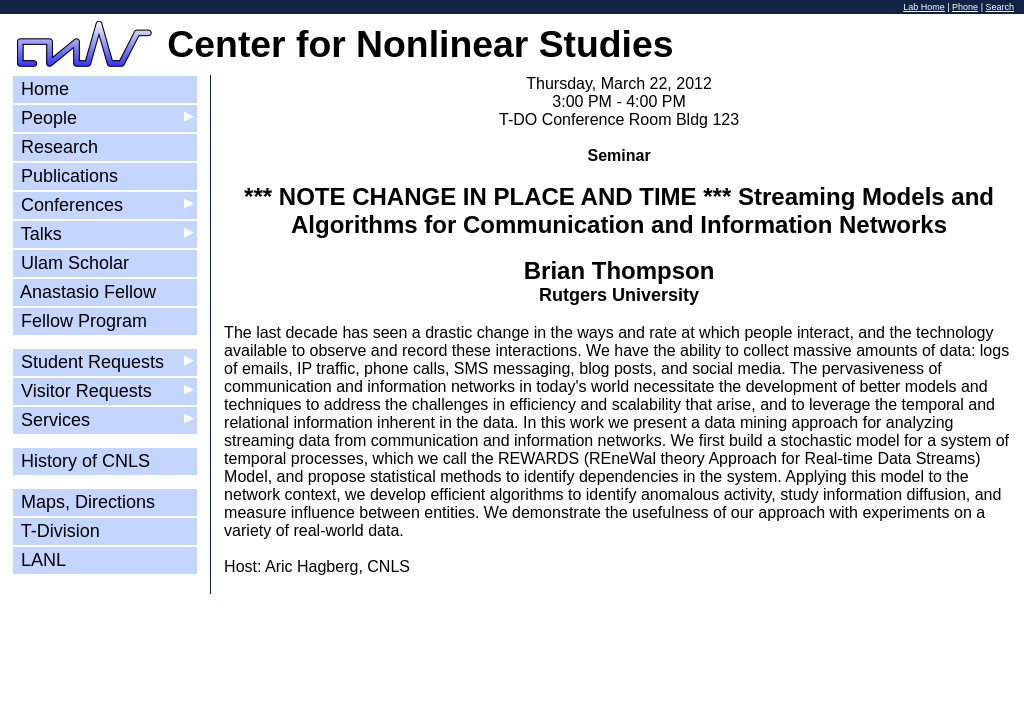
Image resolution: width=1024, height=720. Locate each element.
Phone (965, 7)
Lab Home (924, 7)
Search (999, 7)
